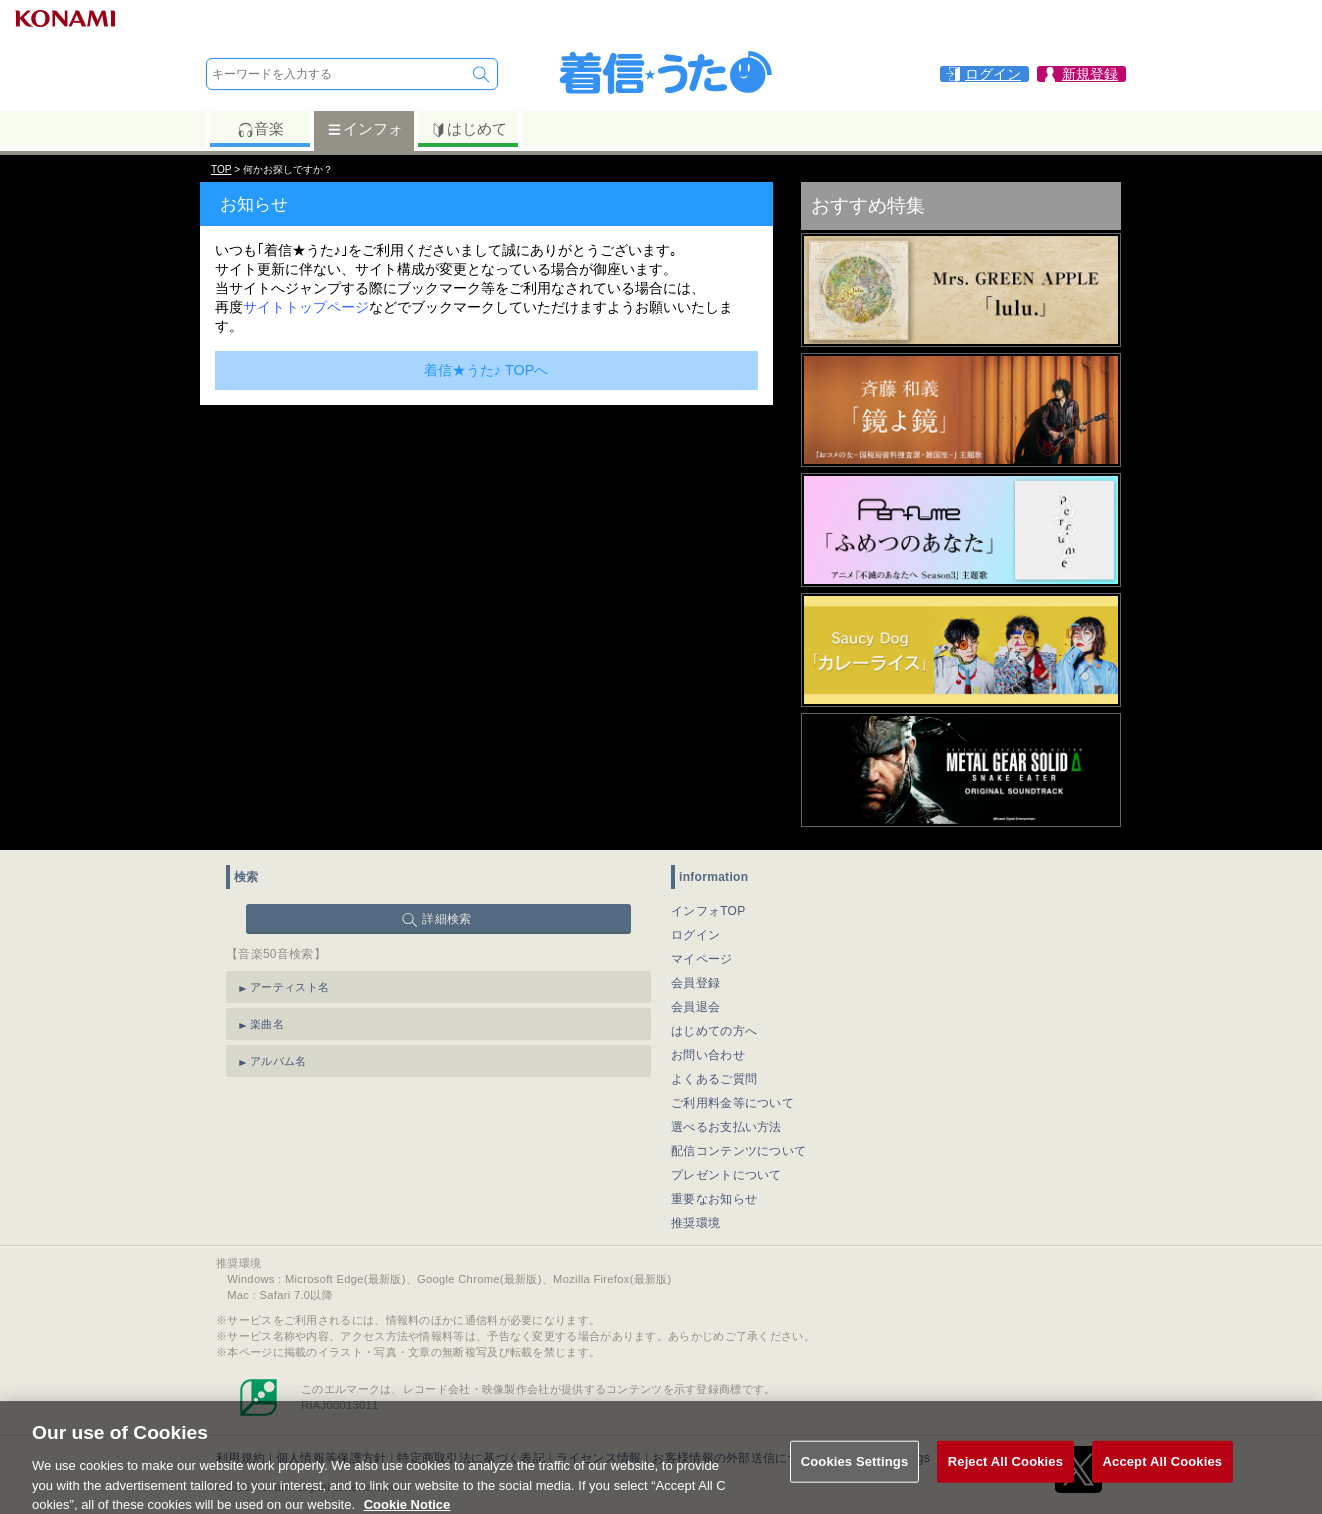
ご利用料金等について (732, 1103)
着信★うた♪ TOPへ (486, 370)
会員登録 (695, 983)
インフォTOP (708, 911)
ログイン (695, 935)
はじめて (468, 129)
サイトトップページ (306, 307)
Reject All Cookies (1005, 1474)
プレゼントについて (726, 1175)
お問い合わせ (708, 1055)
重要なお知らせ (714, 1199)
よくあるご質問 (714, 1079)
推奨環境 (695, 1223)
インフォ (364, 129)
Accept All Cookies (1163, 1474)
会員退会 (695, 1007)
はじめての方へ (714, 1031)
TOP (221, 169)
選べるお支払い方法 (726, 1127)
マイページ (702, 959)
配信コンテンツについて (738, 1151)
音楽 (260, 129)
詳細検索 (446, 919)
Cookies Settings (855, 1474)
